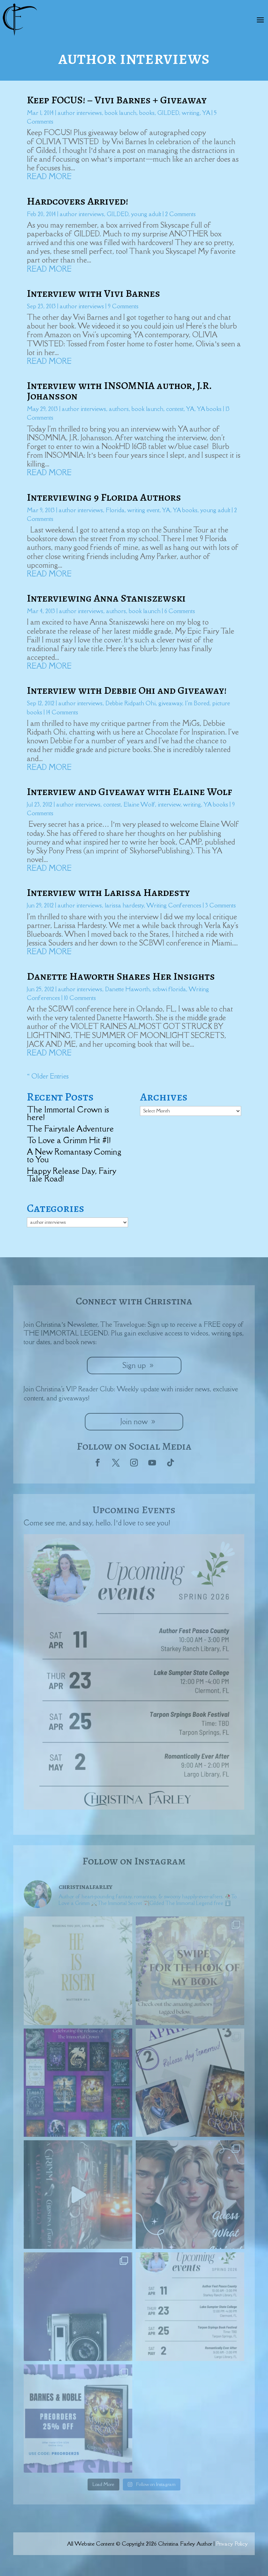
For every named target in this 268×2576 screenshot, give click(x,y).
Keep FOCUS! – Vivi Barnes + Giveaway (117, 100)
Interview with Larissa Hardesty (108, 892)
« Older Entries (48, 1076)
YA (206, 113)
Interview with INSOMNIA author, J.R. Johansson (119, 390)
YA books (209, 409)
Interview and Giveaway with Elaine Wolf (129, 791)
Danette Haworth (127, 989)
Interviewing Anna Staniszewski (106, 598)
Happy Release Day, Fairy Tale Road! (71, 1174)
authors (119, 409)
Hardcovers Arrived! (77, 201)
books (147, 113)
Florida (115, 510)
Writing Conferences (173, 905)
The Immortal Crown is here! (68, 1113)
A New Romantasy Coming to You (74, 1155)
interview (169, 804)
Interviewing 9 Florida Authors (104, 497)
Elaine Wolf (139, 804)
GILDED (168, 113)
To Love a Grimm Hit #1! (69, 1140)
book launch (120, 113)
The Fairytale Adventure (70, 1128)
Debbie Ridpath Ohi (130, 703)
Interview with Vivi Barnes (93, 293)
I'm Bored (197, 703)
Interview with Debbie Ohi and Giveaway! (126, 690)
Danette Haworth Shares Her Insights (121, 976)
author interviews (80, 113)
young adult (146, 214)
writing (191, 113)
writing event (143, 510)
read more (49, 176)
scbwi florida (169, 989)
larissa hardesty (124, 905)
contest (175, 409)
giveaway (170, 703)
